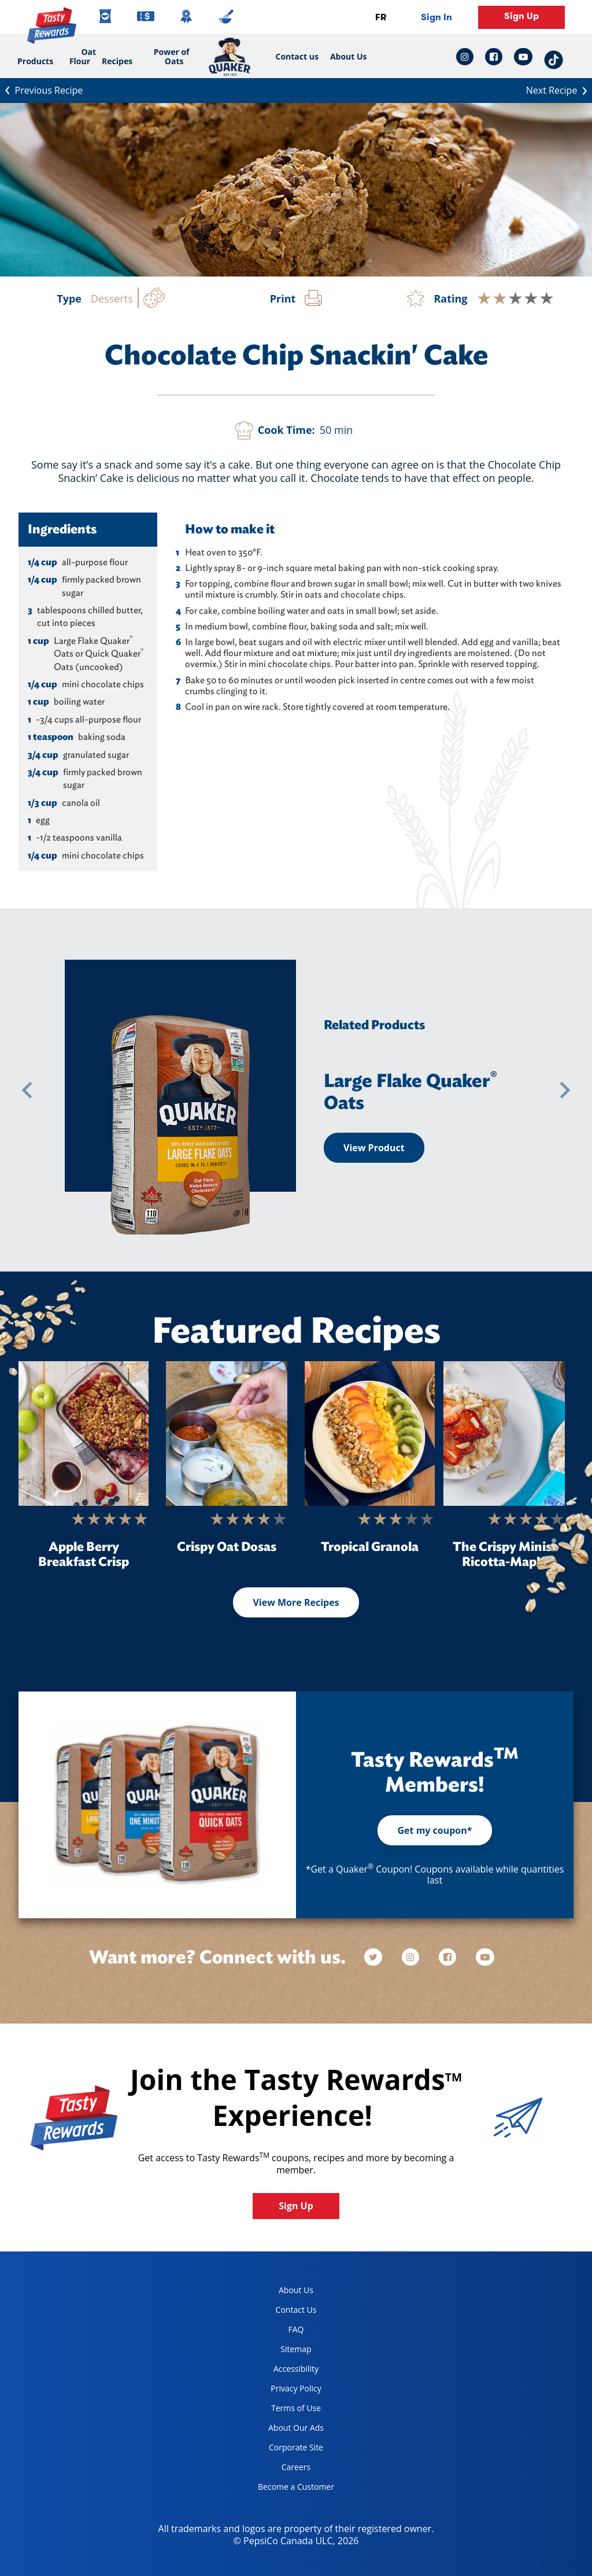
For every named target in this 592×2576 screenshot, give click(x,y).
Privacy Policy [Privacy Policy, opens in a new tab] (285, 2390)
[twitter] (378, 1957)
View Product (374, 1147)
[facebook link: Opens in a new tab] (493, 56)
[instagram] (411, 1957)
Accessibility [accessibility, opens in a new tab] (284, 2371)
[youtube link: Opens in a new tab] (523, 56)
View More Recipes (296, 1602)
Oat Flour (82, 56)
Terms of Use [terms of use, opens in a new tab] (285, 2410)
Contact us (294, 57)
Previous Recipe (41, 89)
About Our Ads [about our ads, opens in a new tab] (286, 2430)
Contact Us (296, 2309)
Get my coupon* (434, 1830)
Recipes (117, 61)
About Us (348, 57)
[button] (26, 1089)
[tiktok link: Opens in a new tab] (553, 57)
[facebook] (448, 1957)
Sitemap (295, 2348)
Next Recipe (559, 89)
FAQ (296, 2329)
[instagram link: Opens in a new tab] (467, 56)
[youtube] (485, 1957)
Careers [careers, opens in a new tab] (279, 2469)
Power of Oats (172, 56)
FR (380, 17)
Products (35, 61)
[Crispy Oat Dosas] (226, 1433)
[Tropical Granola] (370, 1433)
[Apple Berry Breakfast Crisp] (83, 1433)
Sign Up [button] (521, 16)
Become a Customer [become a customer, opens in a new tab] (291, 2489)
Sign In (436, 17)
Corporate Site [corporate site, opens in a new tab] (286, 2449)
